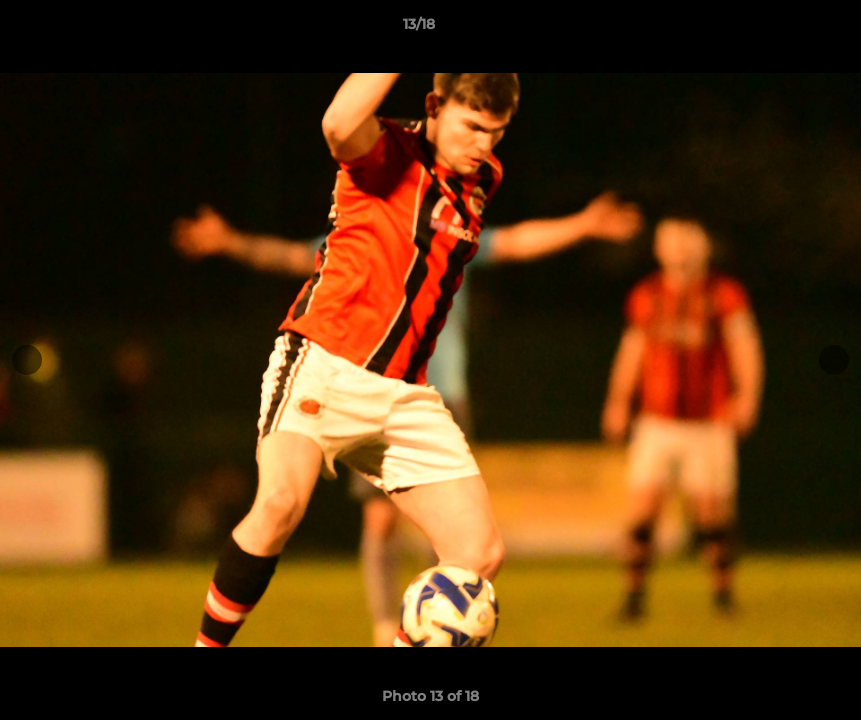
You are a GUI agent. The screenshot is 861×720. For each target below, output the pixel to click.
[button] (777, 29)
